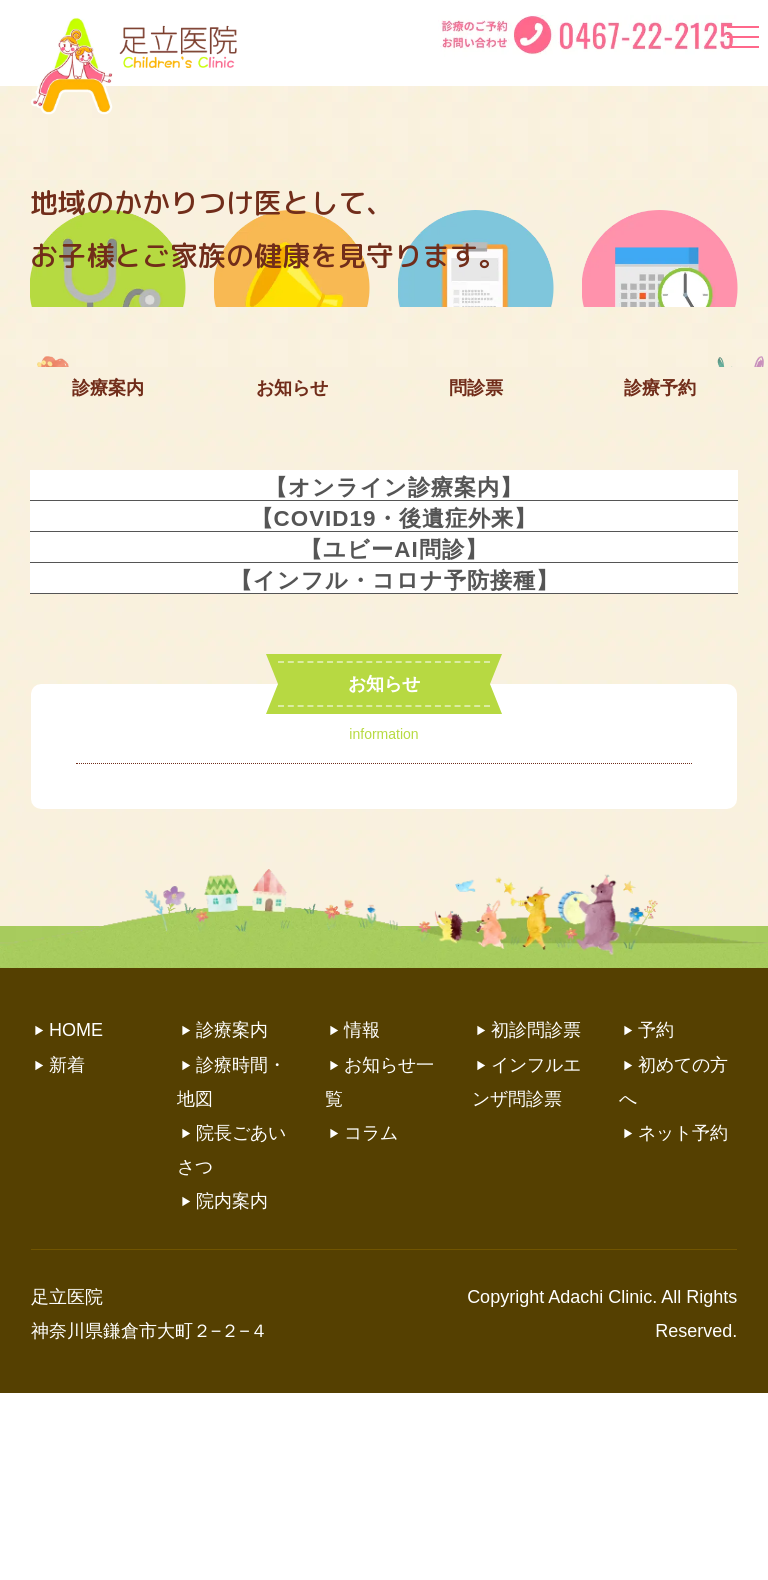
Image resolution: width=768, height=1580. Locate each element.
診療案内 (232, 1218)
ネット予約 (683, 1320)
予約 (656, 1218)
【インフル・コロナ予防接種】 (394, 767)
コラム (371, 1320)
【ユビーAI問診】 (393, 736)
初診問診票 (536, 1218)
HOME (76, 1218)
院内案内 (232, 1388)
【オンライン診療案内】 (394, 674)
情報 (362, 1218)
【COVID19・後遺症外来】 (394, 705)
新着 (67, 1252)
